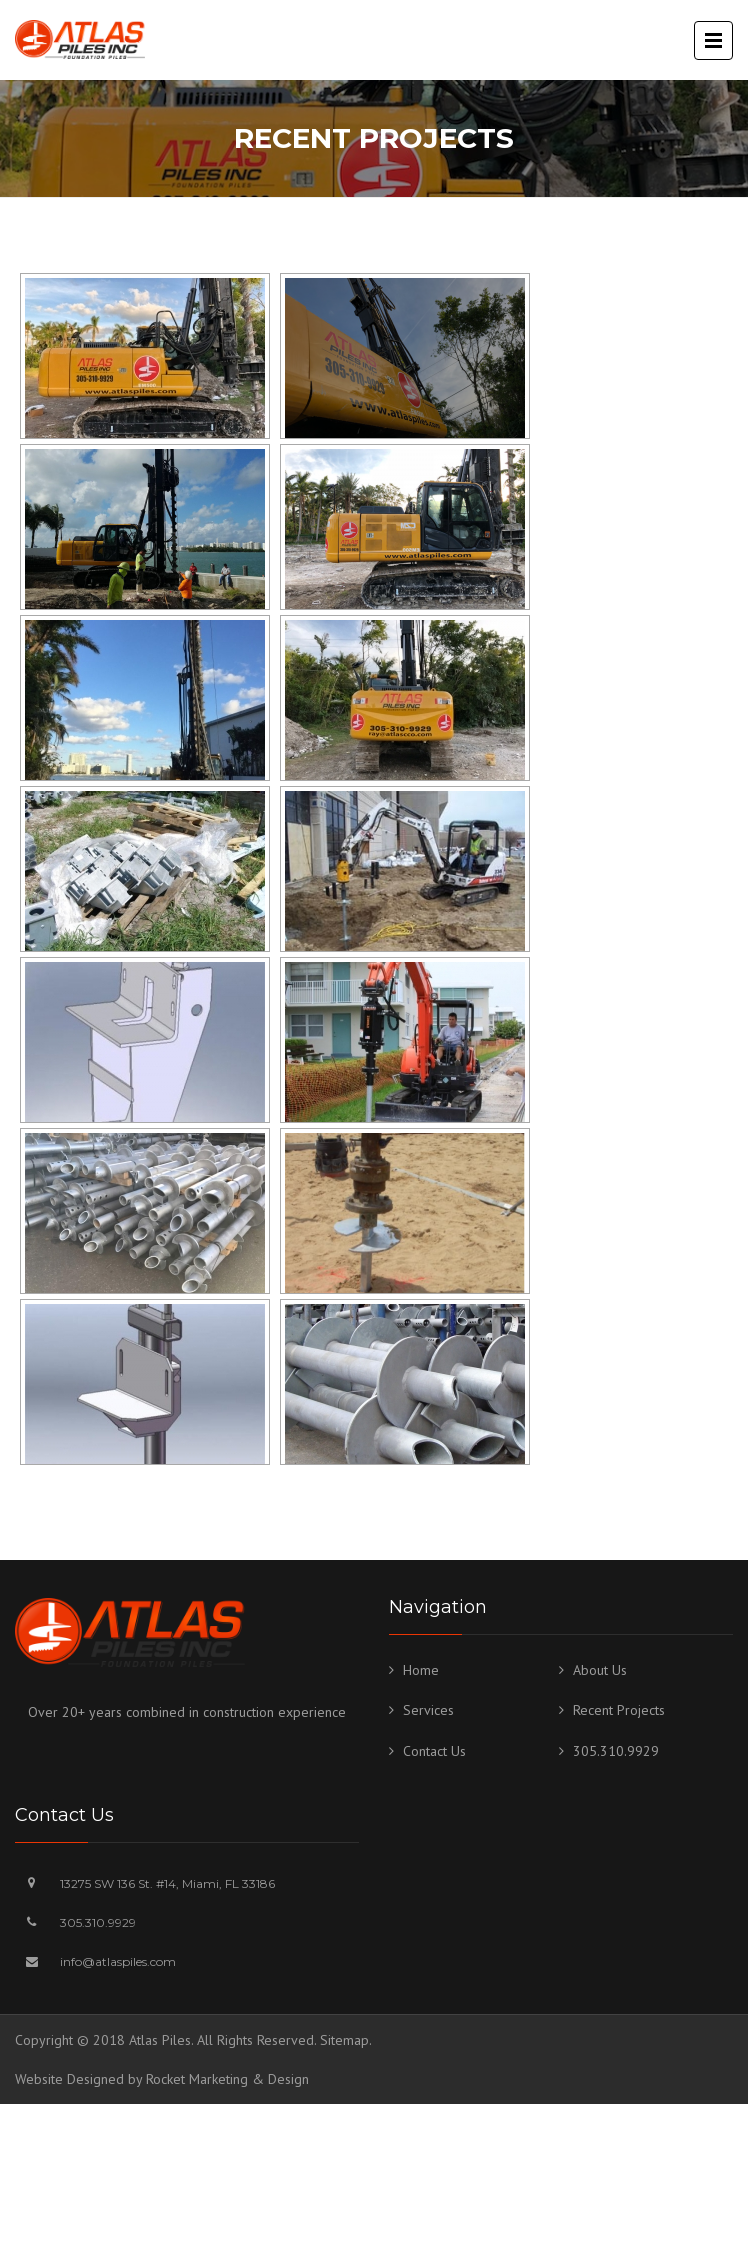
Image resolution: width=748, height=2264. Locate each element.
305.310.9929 (616, 1751)
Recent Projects (619, 1710)
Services (428, 1710)
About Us (600, 1670)
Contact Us (434, 1751)
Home (421, 1670)
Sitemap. (346, 2040)
